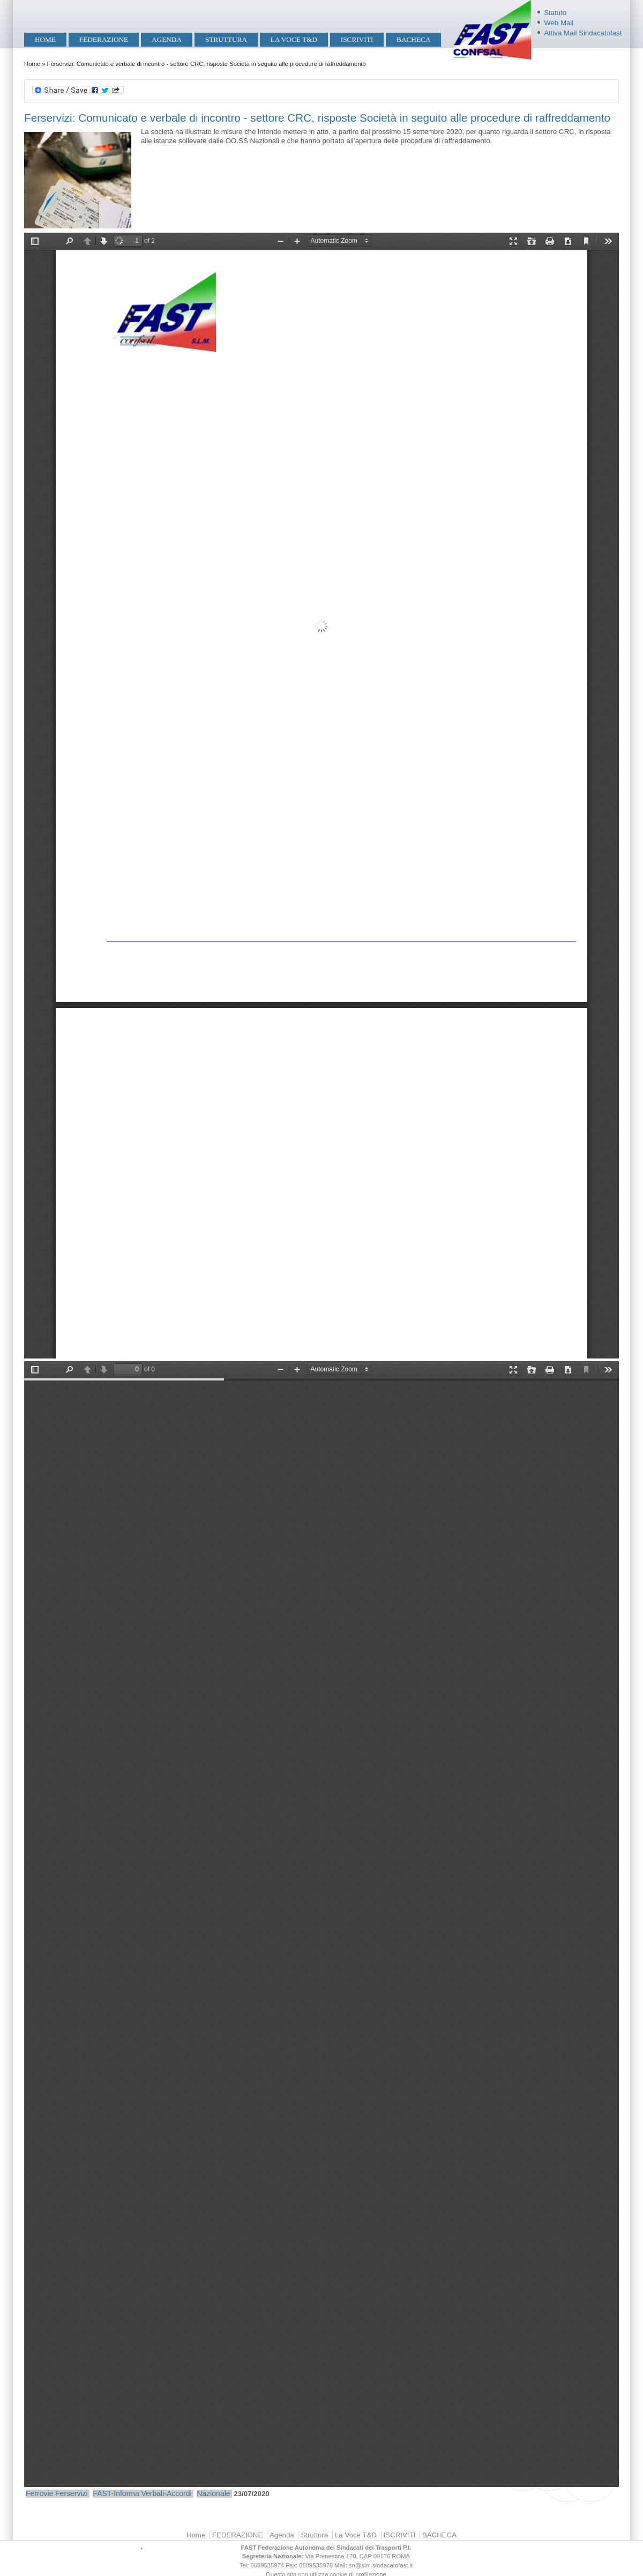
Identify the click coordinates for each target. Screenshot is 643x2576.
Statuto (555, 13)
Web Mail (558, 23)
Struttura (226, 39)
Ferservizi (71, 2493)
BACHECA (413, 39)
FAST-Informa (116, 2493)
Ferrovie (39, 2493)
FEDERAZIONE (103, 39)
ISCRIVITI (357, 39)
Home (45, 39)
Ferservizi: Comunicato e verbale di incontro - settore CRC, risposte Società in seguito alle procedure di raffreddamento (317, 118)
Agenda (167, 39)
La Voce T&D (294, 39)
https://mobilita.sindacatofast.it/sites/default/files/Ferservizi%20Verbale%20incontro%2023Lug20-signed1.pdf (321, 1924)
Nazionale (213, 2493)
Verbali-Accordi (166, 2493)
